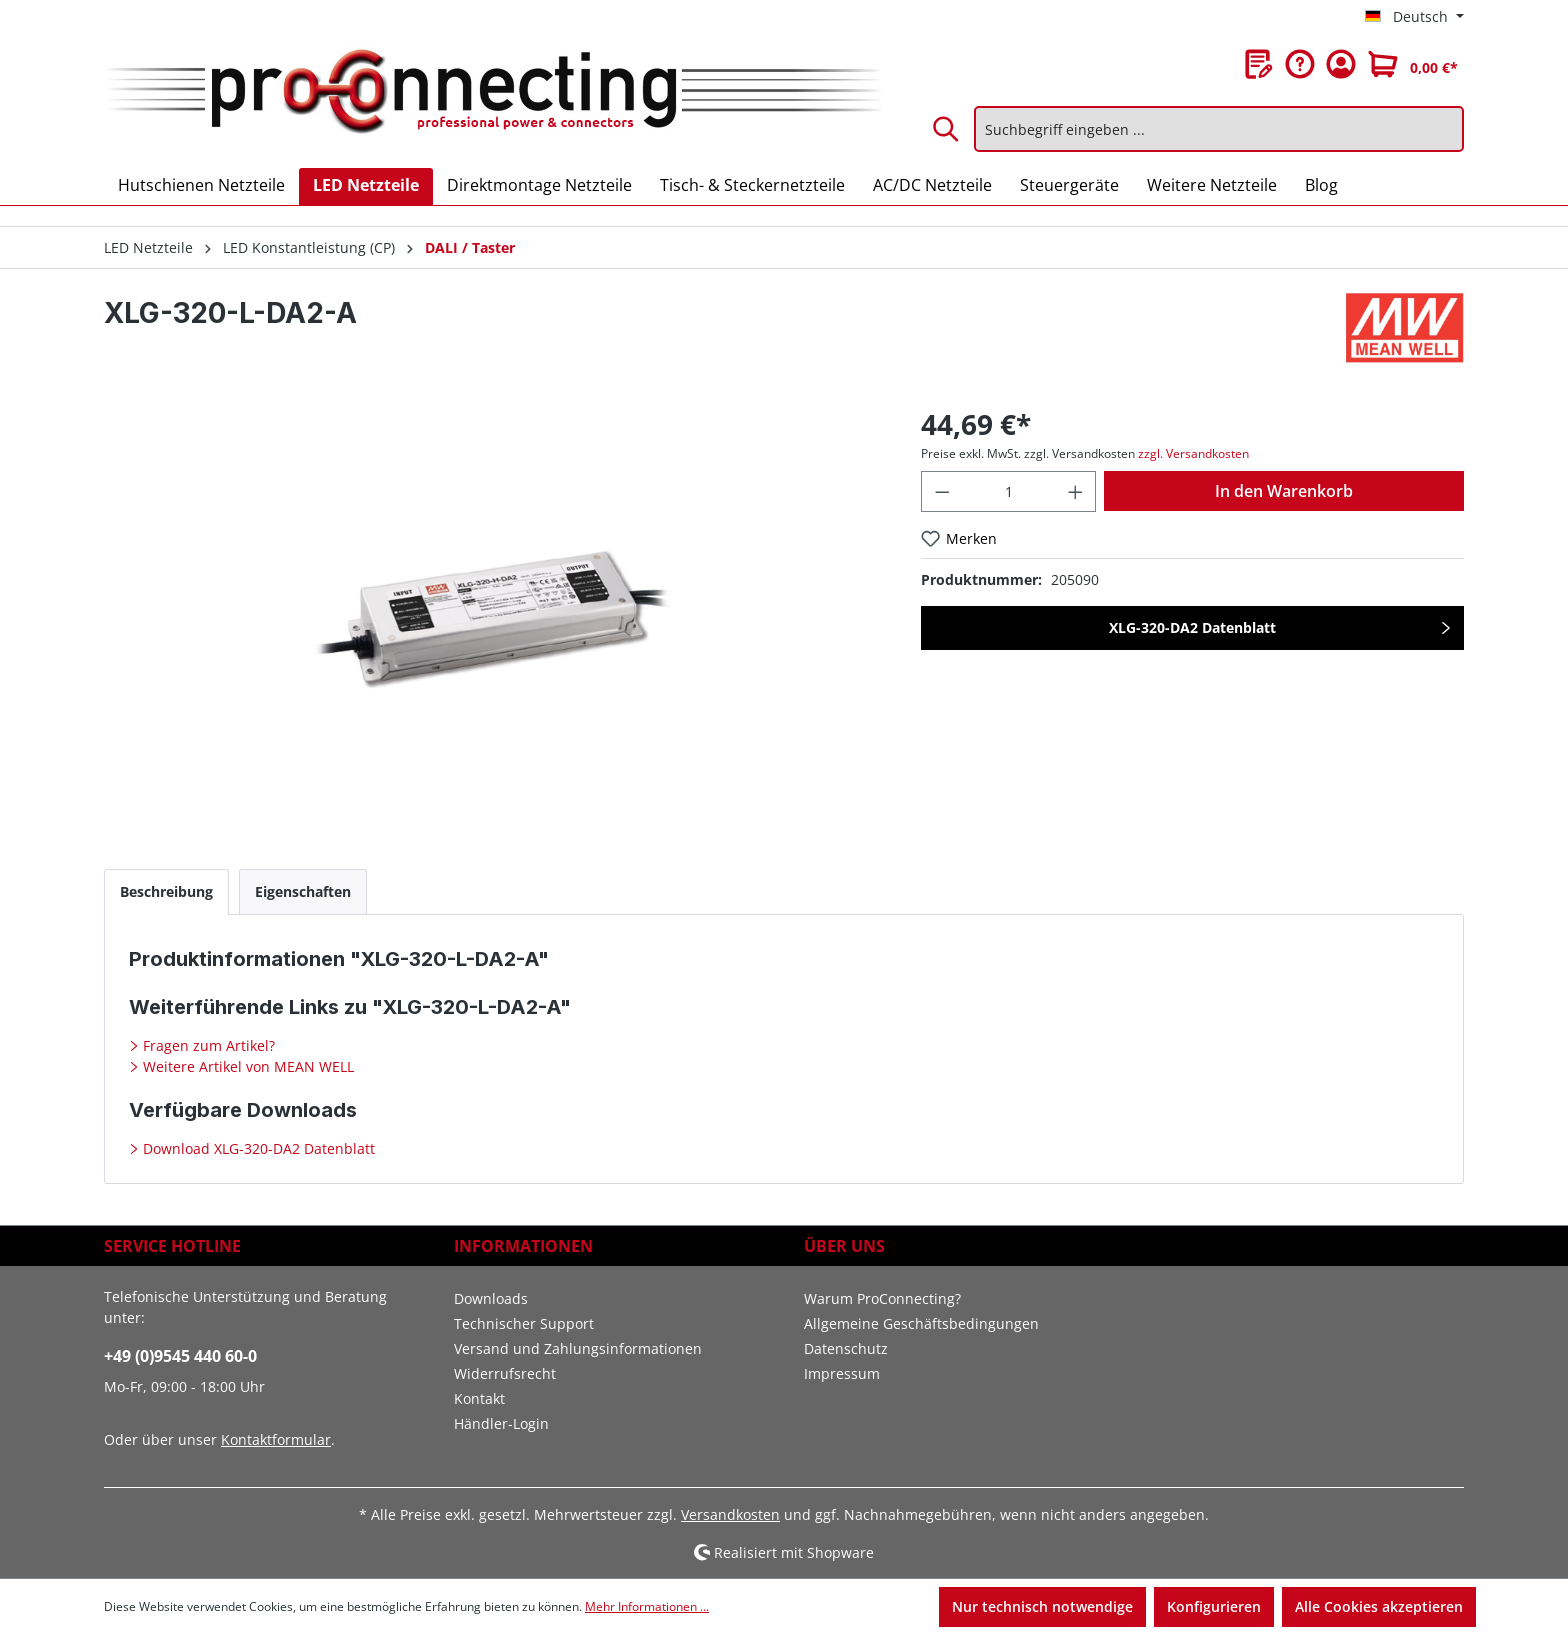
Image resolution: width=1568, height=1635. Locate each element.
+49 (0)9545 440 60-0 (180, 1356)
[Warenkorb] (1413, 64)
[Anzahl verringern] (942, 491)
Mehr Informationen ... (647, 1606)
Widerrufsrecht (505, 1373)
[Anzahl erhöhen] (1076, 491)
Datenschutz (846, 1348)
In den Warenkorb (1284, 491)
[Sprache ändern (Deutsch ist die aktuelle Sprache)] (1414, 17)
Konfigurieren (1214, 1606)
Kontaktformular (276, 1439)
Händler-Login (501, 1423)
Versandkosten (730, 1514)
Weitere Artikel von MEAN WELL (246, 1066)
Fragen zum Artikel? (207, 1045)
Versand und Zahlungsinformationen (578, 1348)
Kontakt (479, 1398)
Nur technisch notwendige (1042, 1606)
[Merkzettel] (1259, 64)
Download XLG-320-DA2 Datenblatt (257, 1148)
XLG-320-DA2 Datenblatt (1192, 627)
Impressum (842, 1373)
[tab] (166, 891)
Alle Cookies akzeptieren (1379, 1606)
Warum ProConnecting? (882, 1298)
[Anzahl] (1008, 491)
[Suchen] (947, 129)
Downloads (491, 1298)
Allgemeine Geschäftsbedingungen (921, 1323)
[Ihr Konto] (1341, 64)
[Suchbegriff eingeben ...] (1219, 129)
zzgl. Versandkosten (1193, 453)
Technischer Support (524, 1323)
